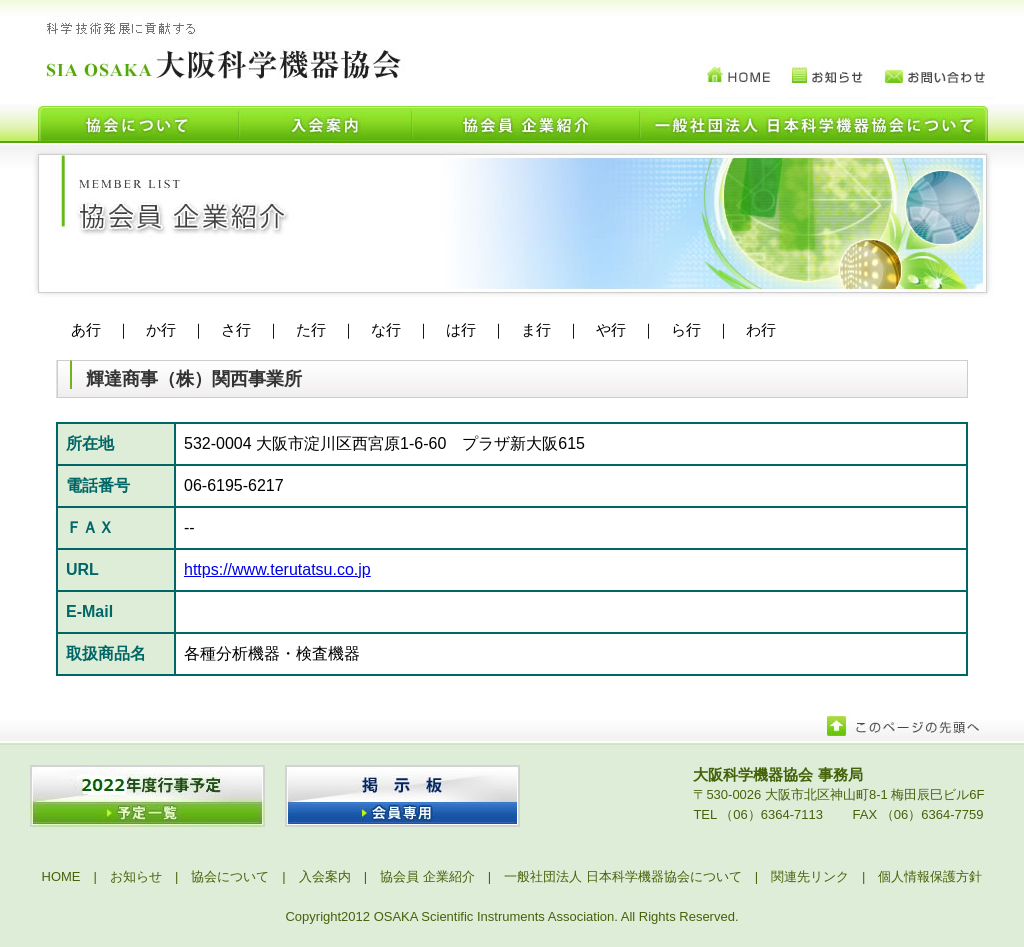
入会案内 (325, 876)
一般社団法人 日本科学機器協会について (623, 876)
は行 (461, 329)
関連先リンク (810, 876)
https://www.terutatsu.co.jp (277, 569)
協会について (230, 876)
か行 (161, 329)
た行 (311, 329)
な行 (386, 329)
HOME (61, 876)
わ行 (761, 329)
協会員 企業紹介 (427, 876)
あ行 (86, 329)
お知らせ (136, 876)
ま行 (536, 329)
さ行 (236, 329)
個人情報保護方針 (930, 876)
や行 (611, 329)
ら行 (686, 329)
